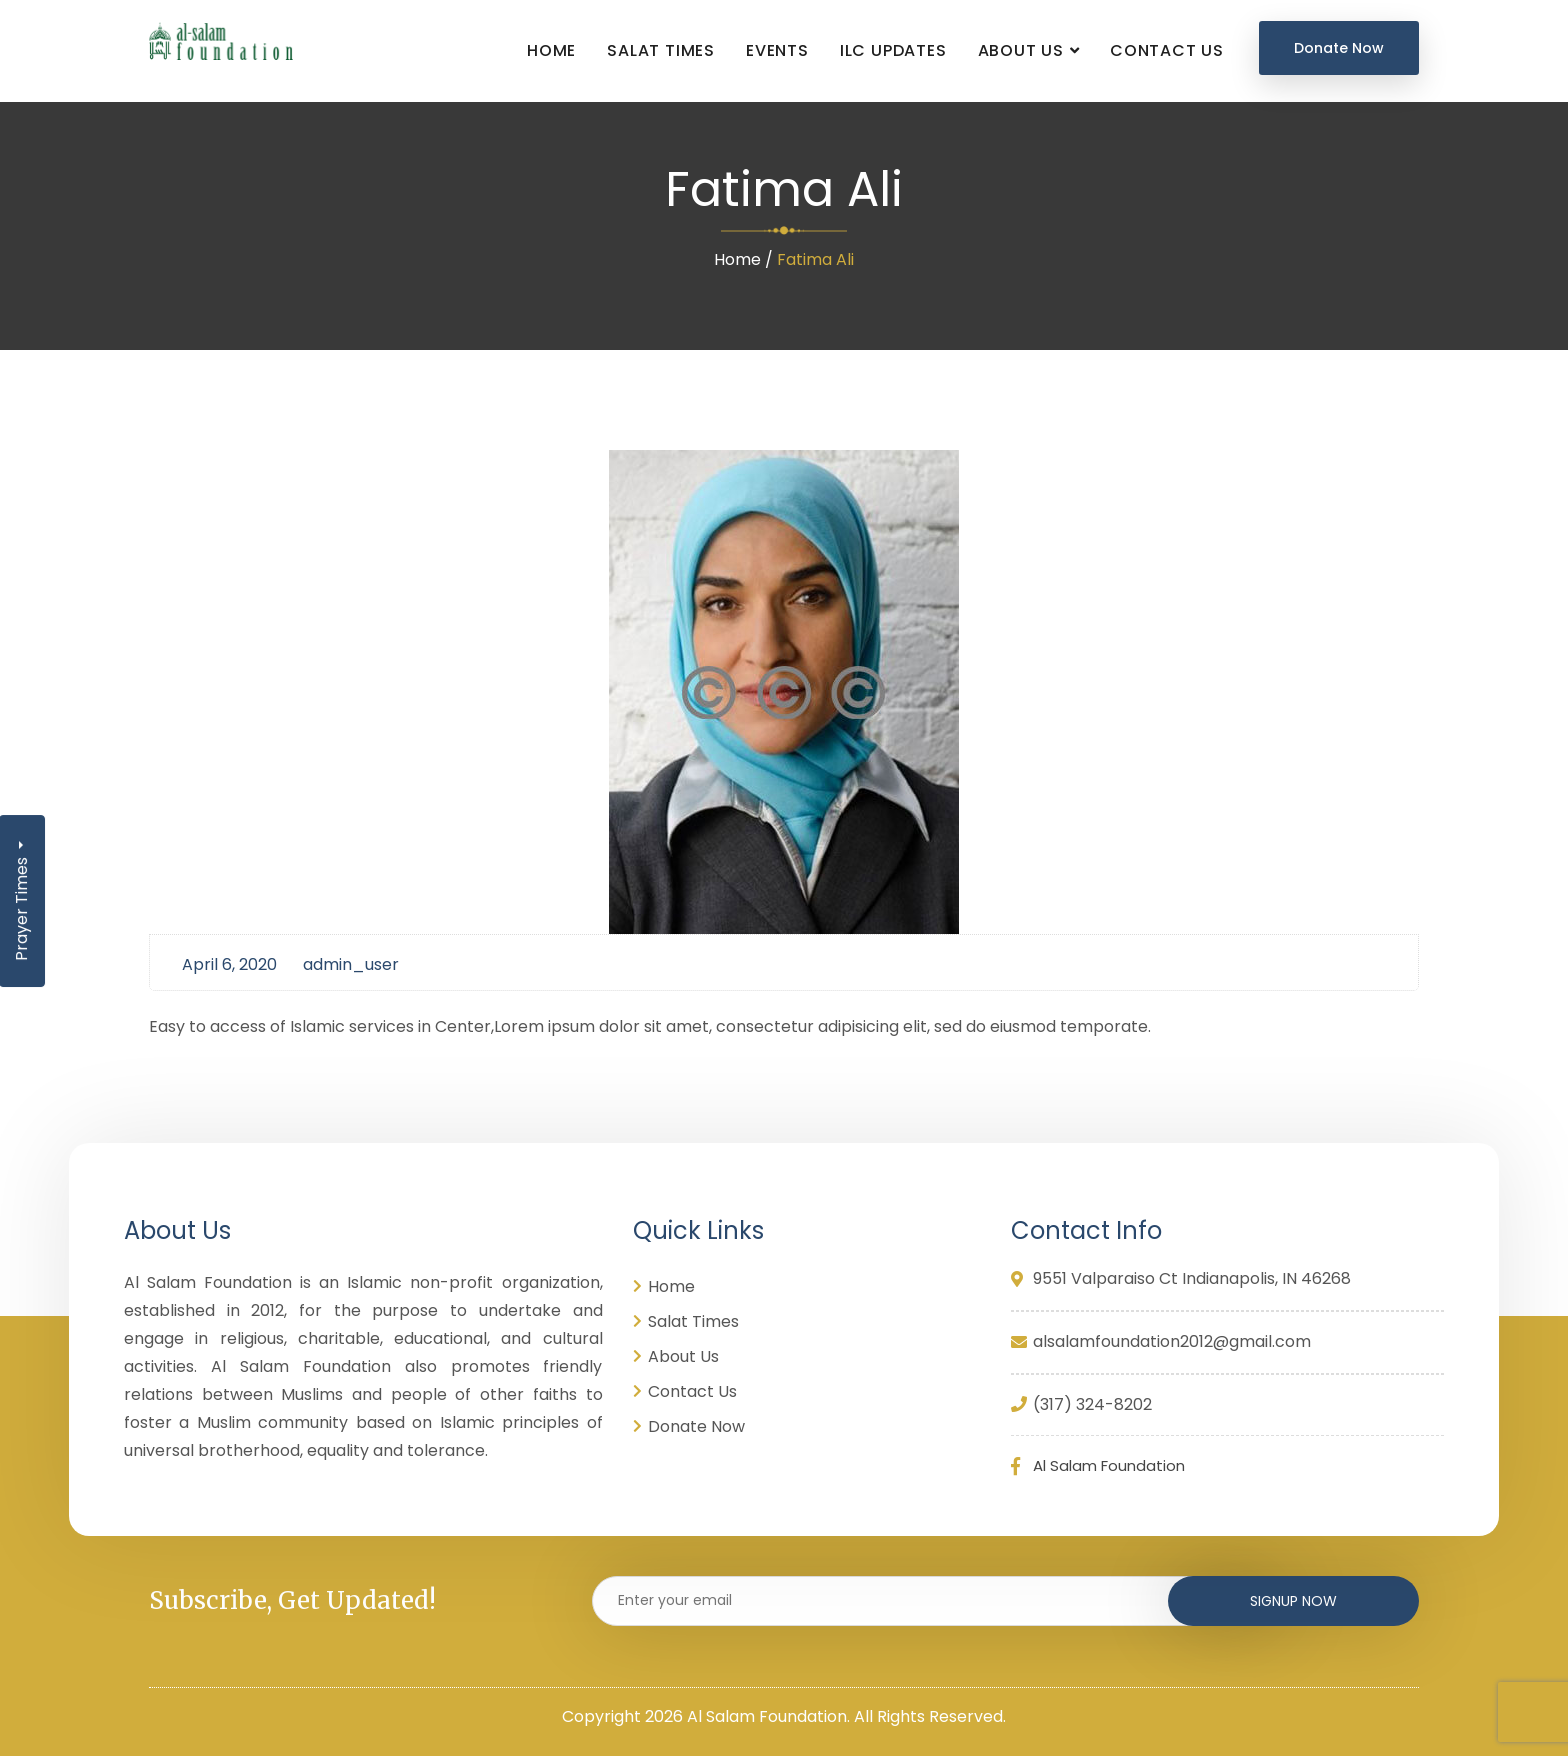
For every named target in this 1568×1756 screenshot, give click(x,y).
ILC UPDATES (893, 50)
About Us (1021, 50)
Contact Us (1167, 50)
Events (777, 50)
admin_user (351, 964)
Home (551, 50)
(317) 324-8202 (1081, 1405)
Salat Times (661, 50)
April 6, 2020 (229, 964)
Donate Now (1339, 48)
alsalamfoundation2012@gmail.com (1172, 1342)
